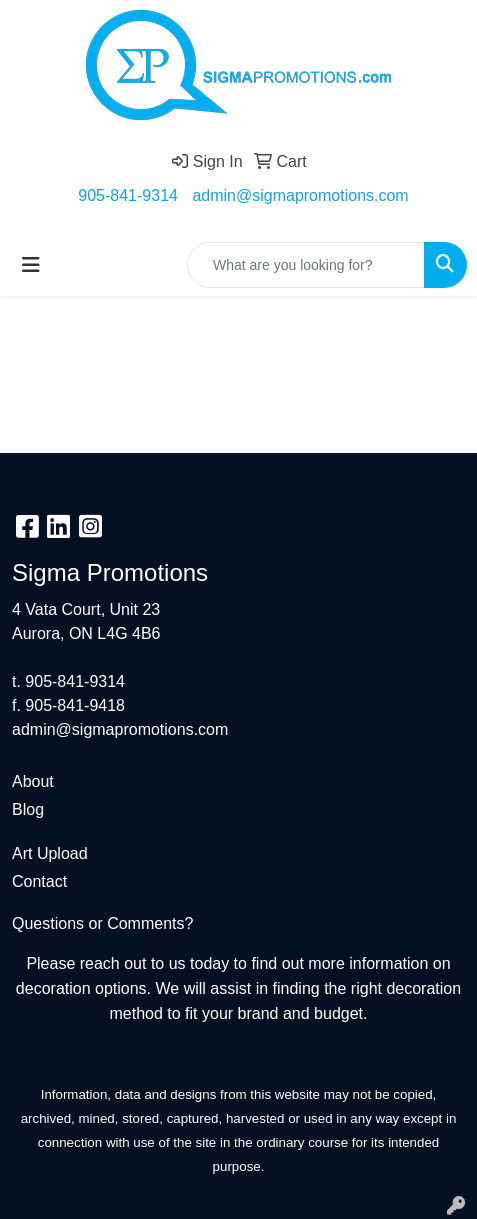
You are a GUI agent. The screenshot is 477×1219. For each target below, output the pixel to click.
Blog (28, 809)
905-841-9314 (128, 195)
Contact (39, 881)
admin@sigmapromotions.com (300, 195)
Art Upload (50, 853)
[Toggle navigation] (31, 265)
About (33, 781)
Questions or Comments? (102, 923)
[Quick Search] (306, 265)
